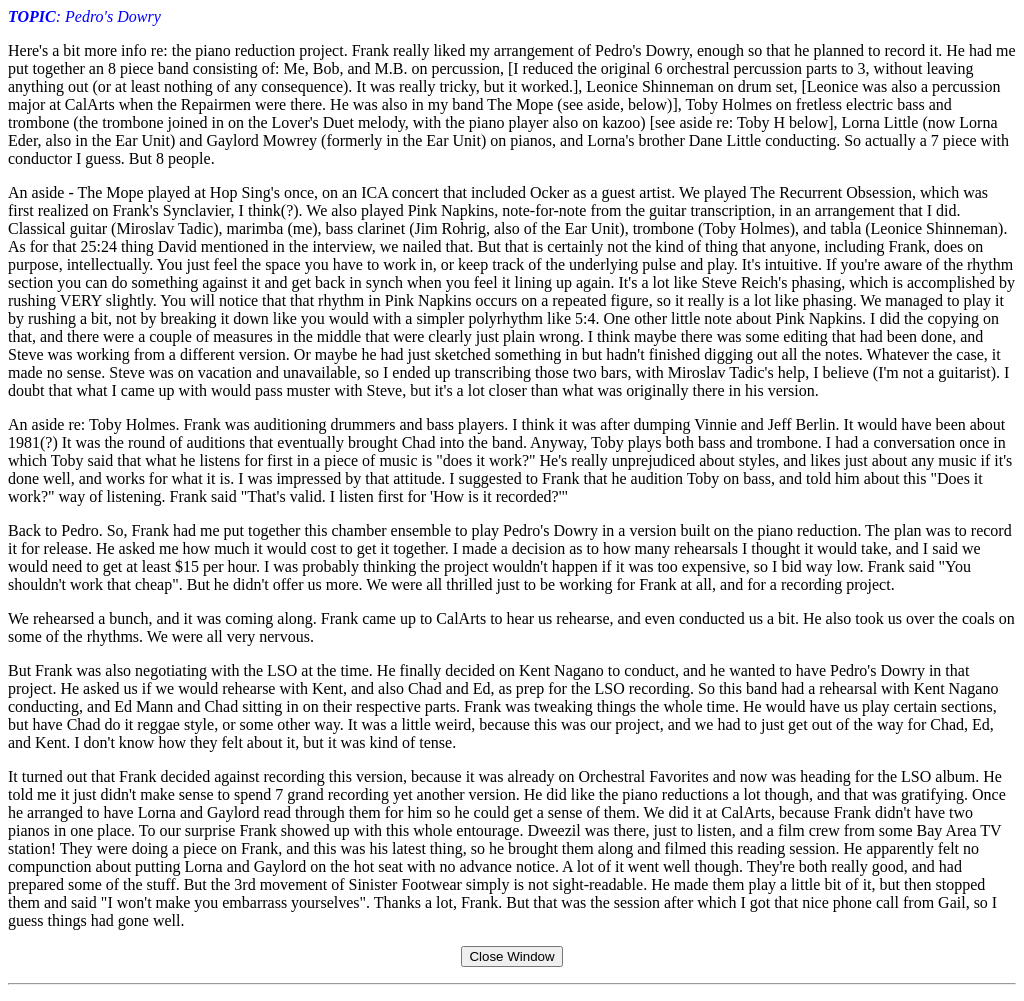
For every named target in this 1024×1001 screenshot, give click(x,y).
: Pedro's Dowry (84, 16)
